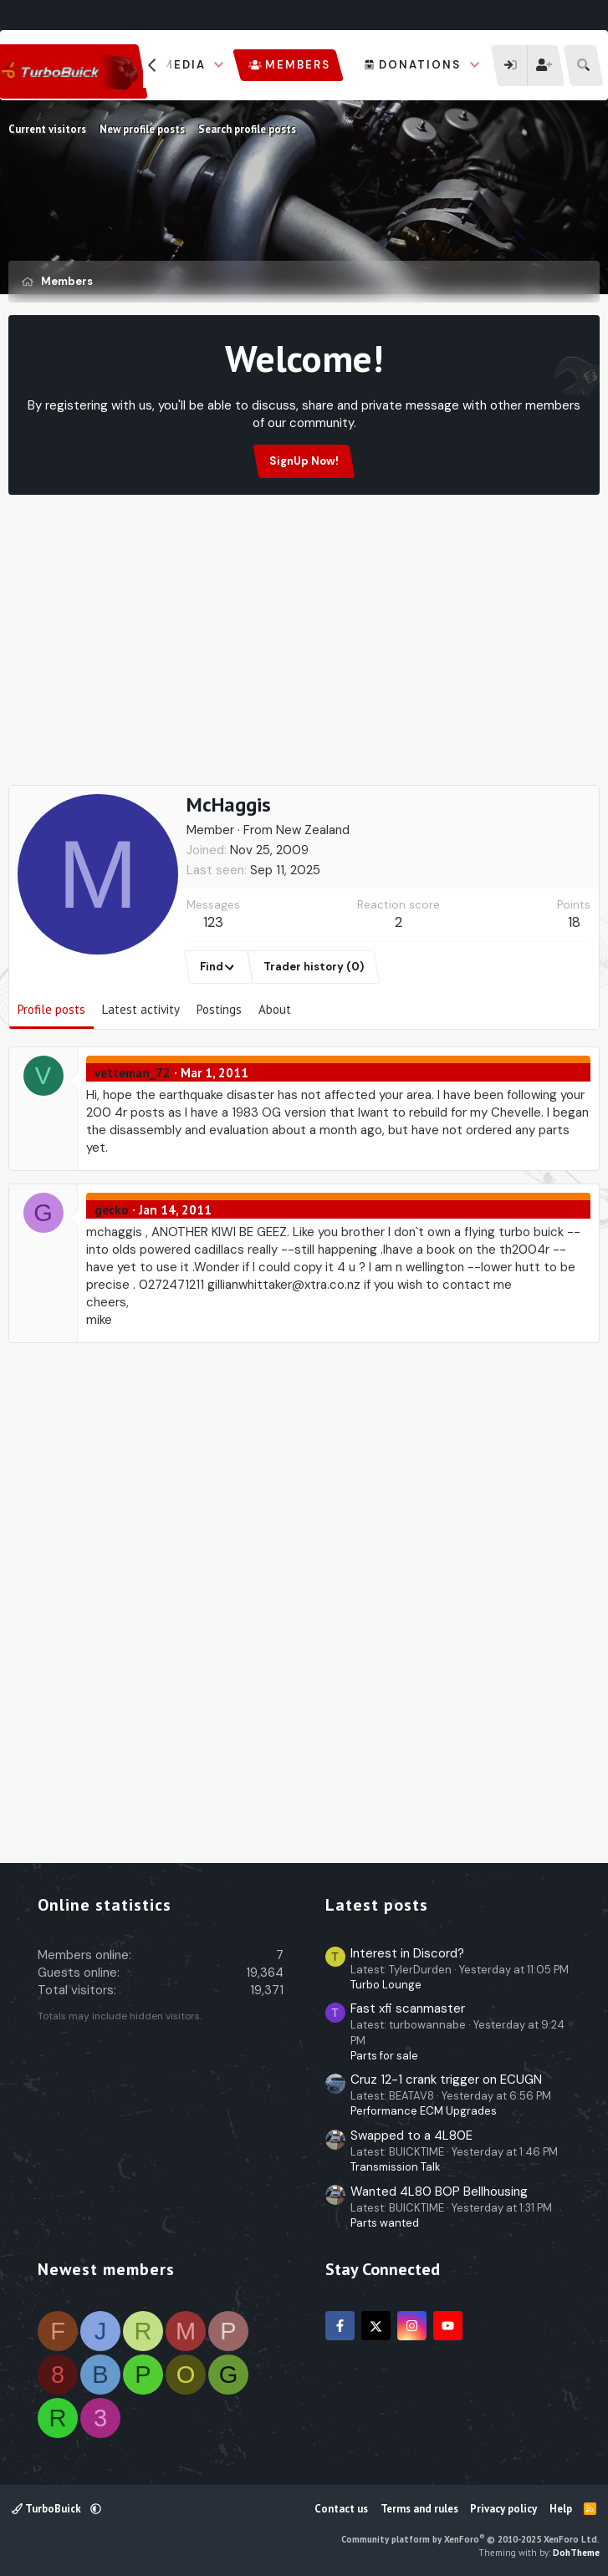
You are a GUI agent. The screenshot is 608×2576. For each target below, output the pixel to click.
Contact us (341, 2509)
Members (297, 65)
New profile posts (142, 129)
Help (560, 2509)
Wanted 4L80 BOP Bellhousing (439, 2191)
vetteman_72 (133, 1073)
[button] (219, 65)
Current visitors (47, 129)
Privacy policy (503, 2509)
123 (213, 922)
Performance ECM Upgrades (423, 2111)
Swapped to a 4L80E (411, 2135)
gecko (112, 1210)
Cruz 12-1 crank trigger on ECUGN (446, 2079)
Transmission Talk (395, 2167)
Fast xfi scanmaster (407, 2008)
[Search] (583, 65)
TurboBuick (48, 2509)
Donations (420, 65)
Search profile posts (247, 129)
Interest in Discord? (407, 1953)
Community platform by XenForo (470, 2539)
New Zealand (313, 830)
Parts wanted (384, 2223)
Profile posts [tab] (51, 1009)
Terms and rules (419, 2509)
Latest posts (376, 1905)
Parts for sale (384, 2056)
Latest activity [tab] (141, 1009)
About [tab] (274, 1009)
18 (574, 922)
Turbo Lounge (386, 1985)
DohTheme (576, 2552)
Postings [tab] (219, 1009)
